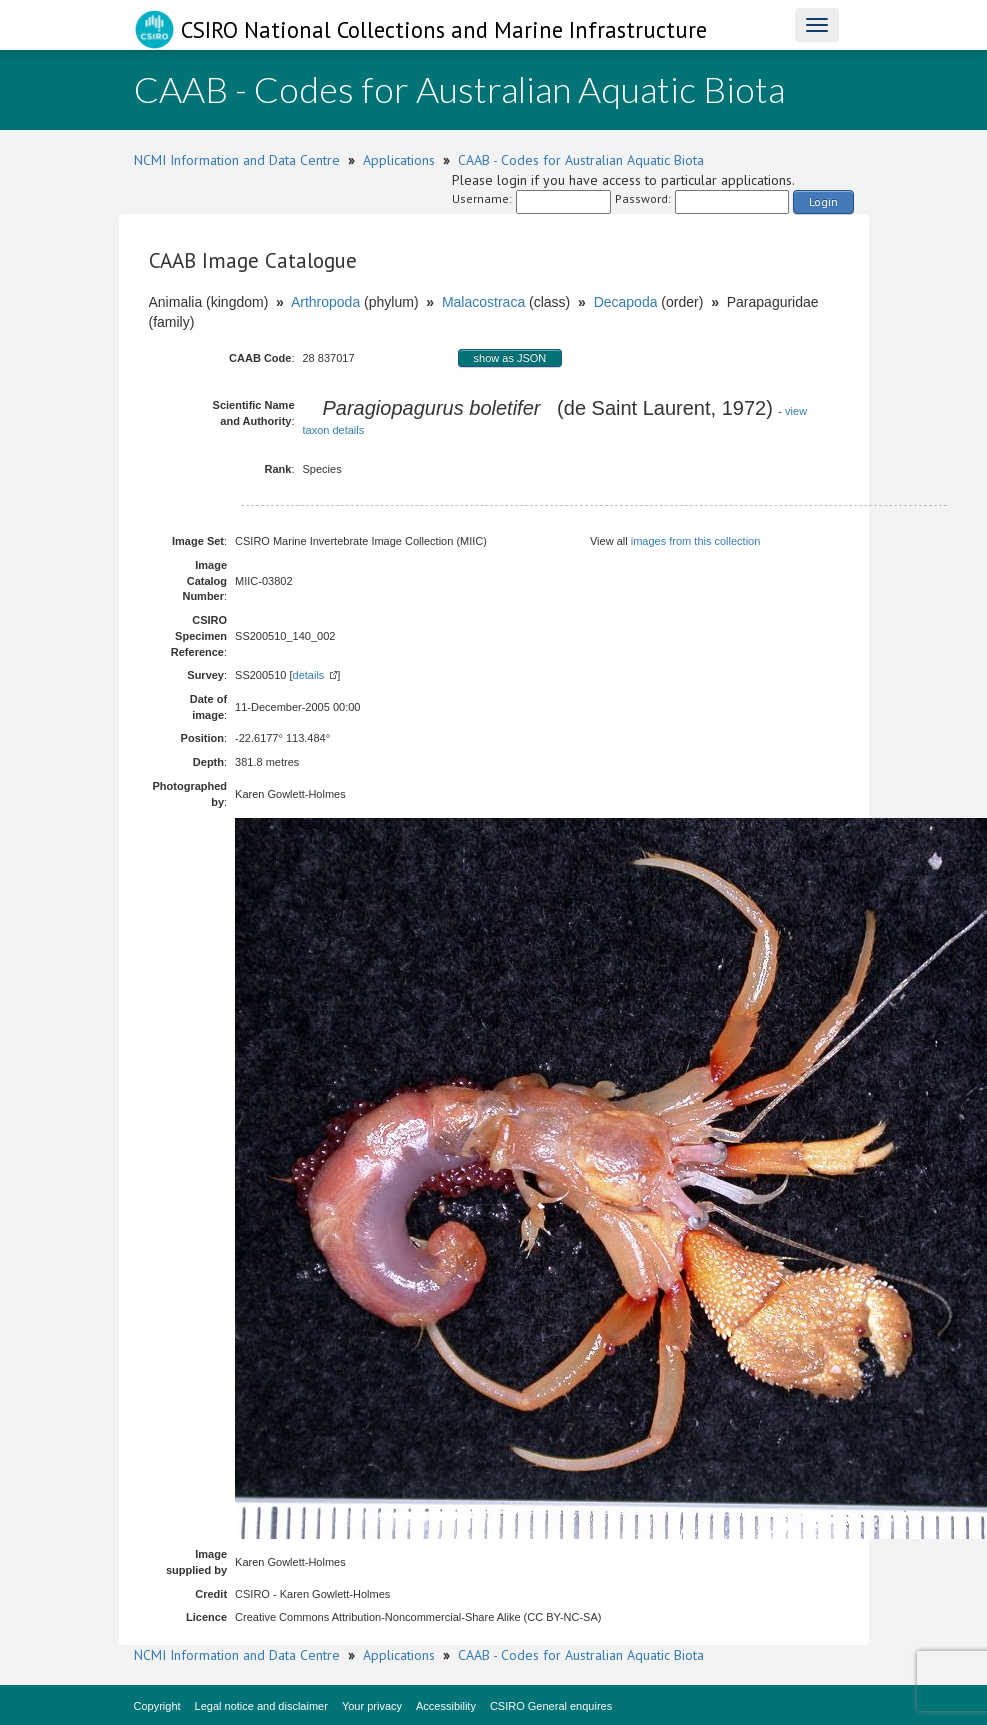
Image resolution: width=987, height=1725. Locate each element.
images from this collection (696, 541)
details (309, 675)
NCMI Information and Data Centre (237, 160)
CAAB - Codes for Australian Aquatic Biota (581, 160)
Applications (399, 160)
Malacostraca (483, 302)
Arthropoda (325, 302)
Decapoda (626, 302)
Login (823, 201)
